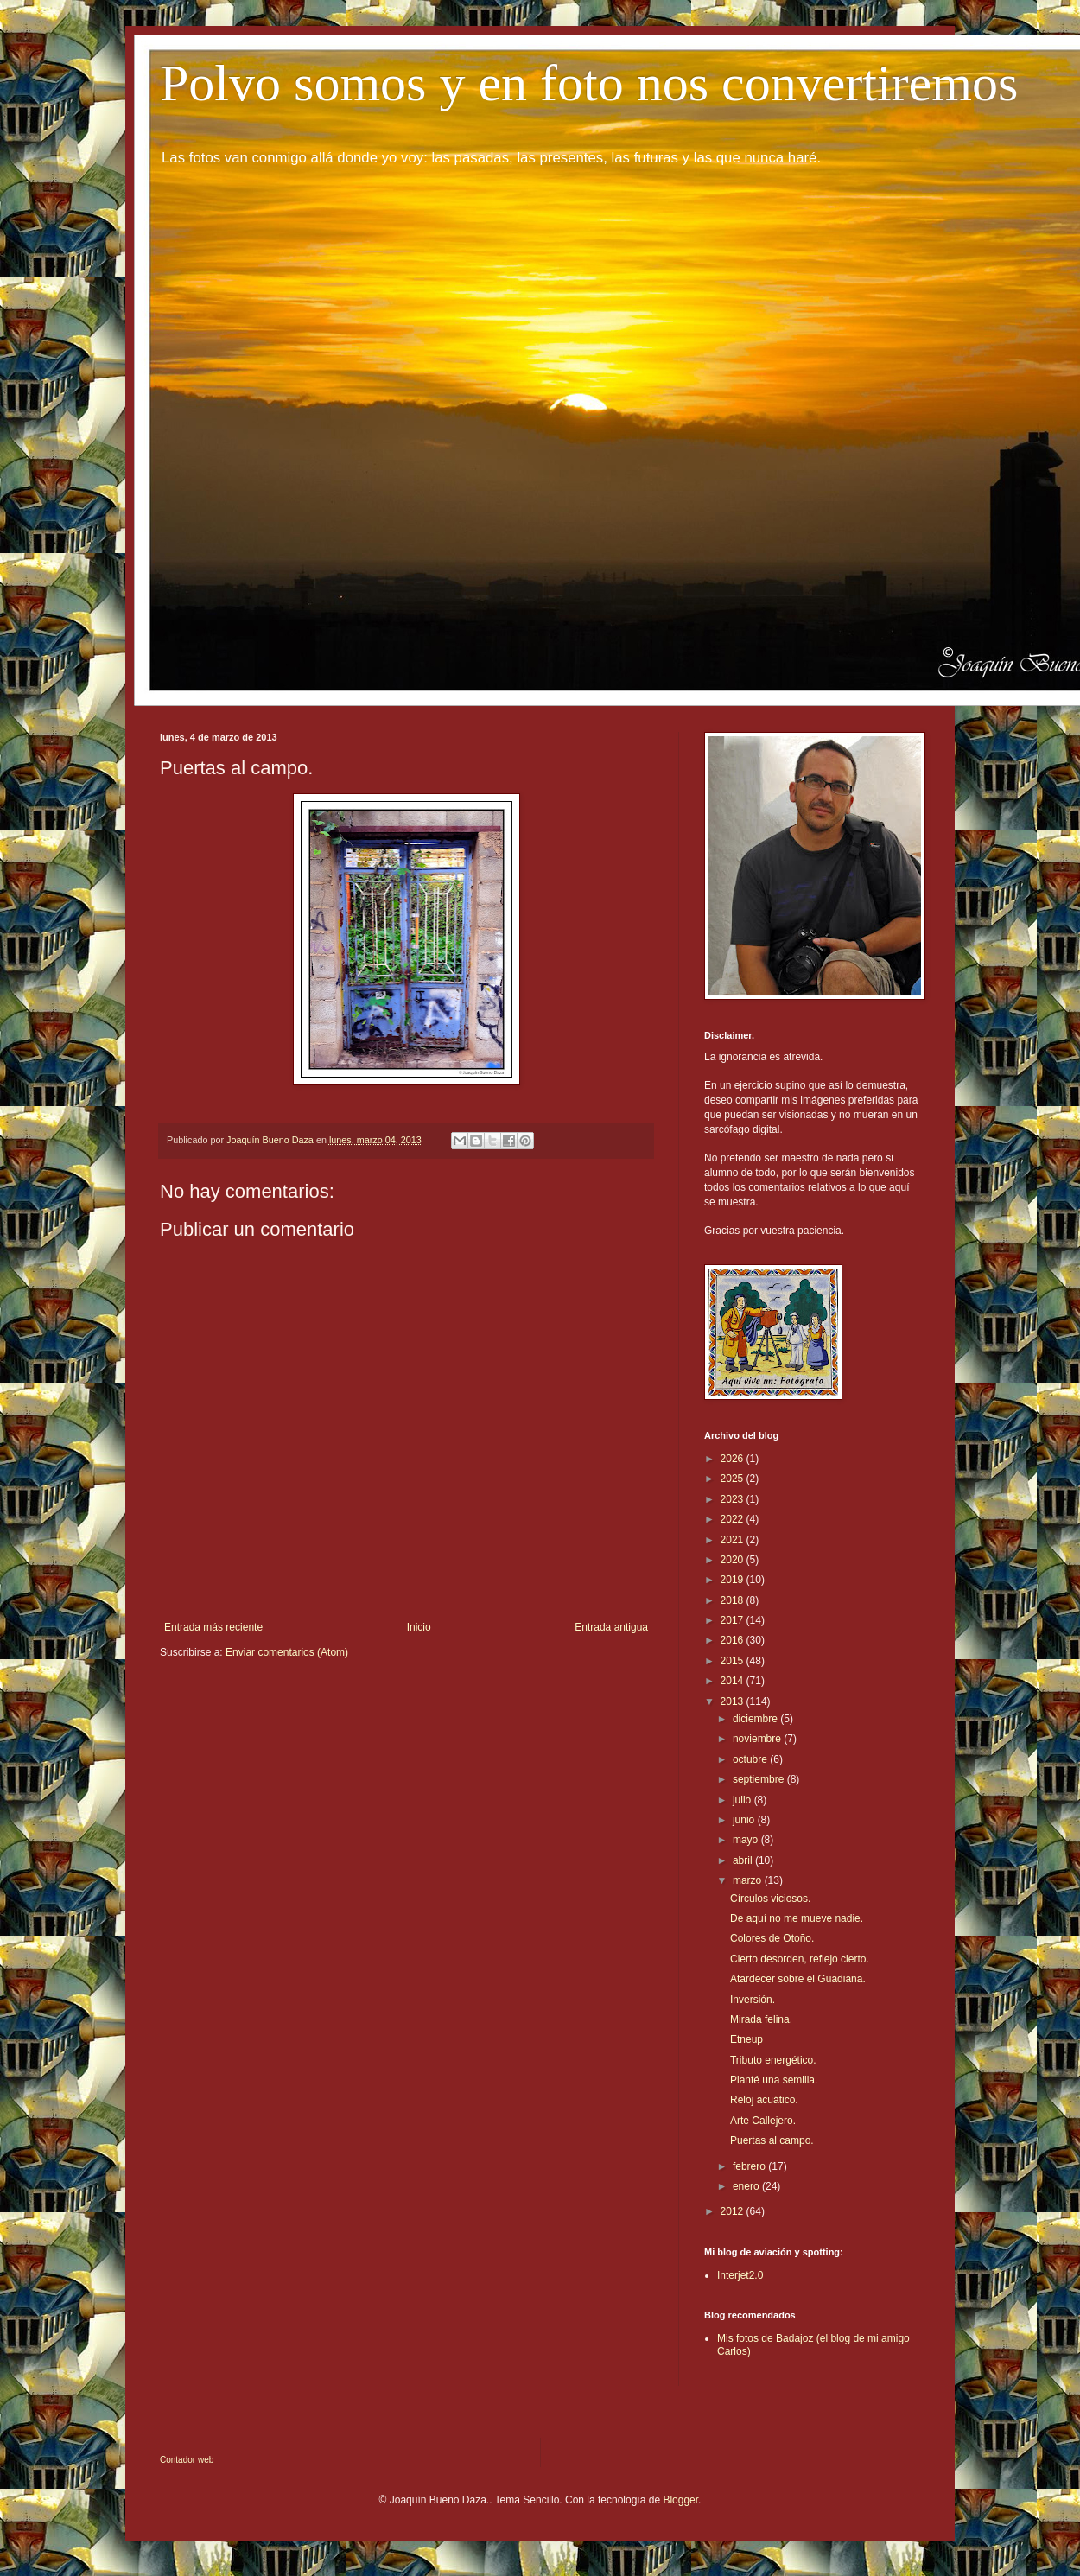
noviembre (758, 1739)
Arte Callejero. (763, 2121)
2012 (733, 2211)
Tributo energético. (773, 2060)
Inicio (419, 1627)
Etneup (746, 2039)
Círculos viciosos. (770, 1898)
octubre (751, 1759)
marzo (749, 1880)
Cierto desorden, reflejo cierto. (799, 1959)
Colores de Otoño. (772, 1938)
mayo (747, 1840)
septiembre (760, 1779)
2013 (733, 1701)
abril (744, 1860)
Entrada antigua (611, 1627)
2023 (733, 1499)
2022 (733, 1519)
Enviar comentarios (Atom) (287, 1652)
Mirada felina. (761, 2019)
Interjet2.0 (740, 2275)
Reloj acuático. (764, 2100)
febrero (750, 2166)
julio (743, 1800)
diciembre (756, 1719)
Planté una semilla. (773, 2080)
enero (747, 2186)
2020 (733, 1560)
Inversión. (752, 2000)
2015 (733, 1661)
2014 (733, 1681)
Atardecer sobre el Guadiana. (798, 1979)
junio (745, 1820)
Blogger (680, 2500)
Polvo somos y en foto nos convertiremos (589, 82)
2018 (733, 1600)
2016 (733, 1640)
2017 (733, 1620)
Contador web (186, 2460)
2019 (733, 1580)
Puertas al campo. (772, 2140)
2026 (733, 1459)
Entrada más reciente (213, 1627)
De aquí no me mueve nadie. (796, 1918)
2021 (733, 1540)
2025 (733, 1478)
